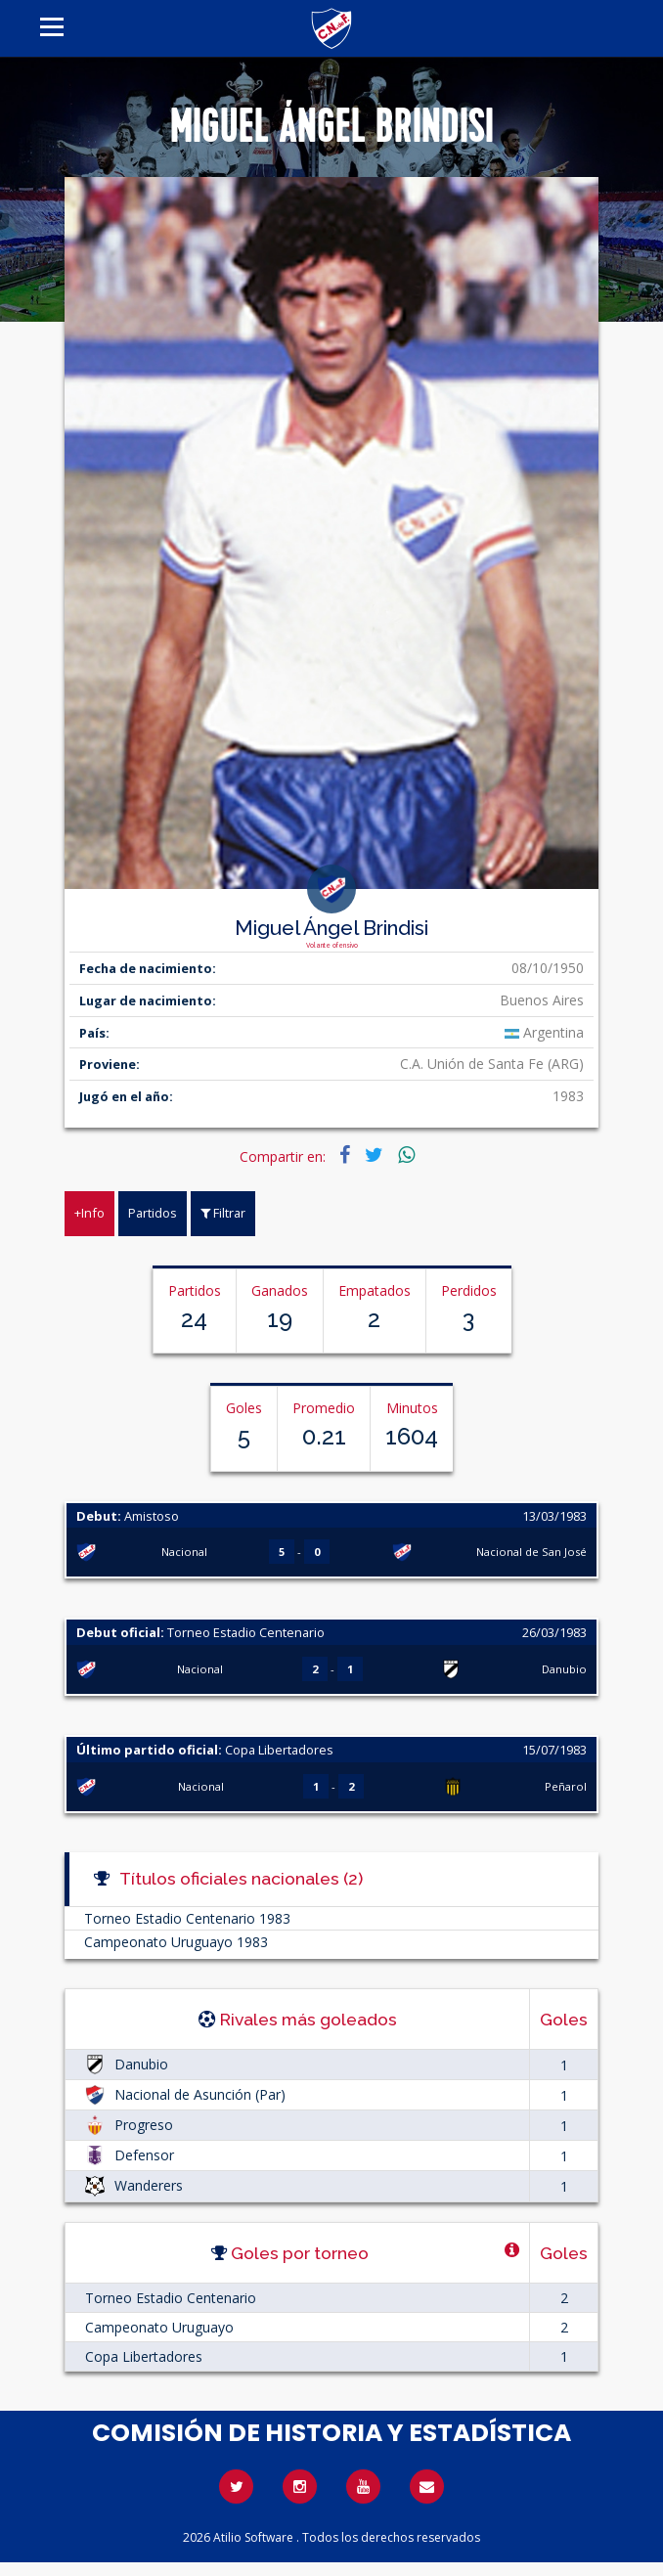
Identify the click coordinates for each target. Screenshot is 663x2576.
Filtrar (222, 1212)
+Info (89, 1212)
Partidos (152, 1212)
